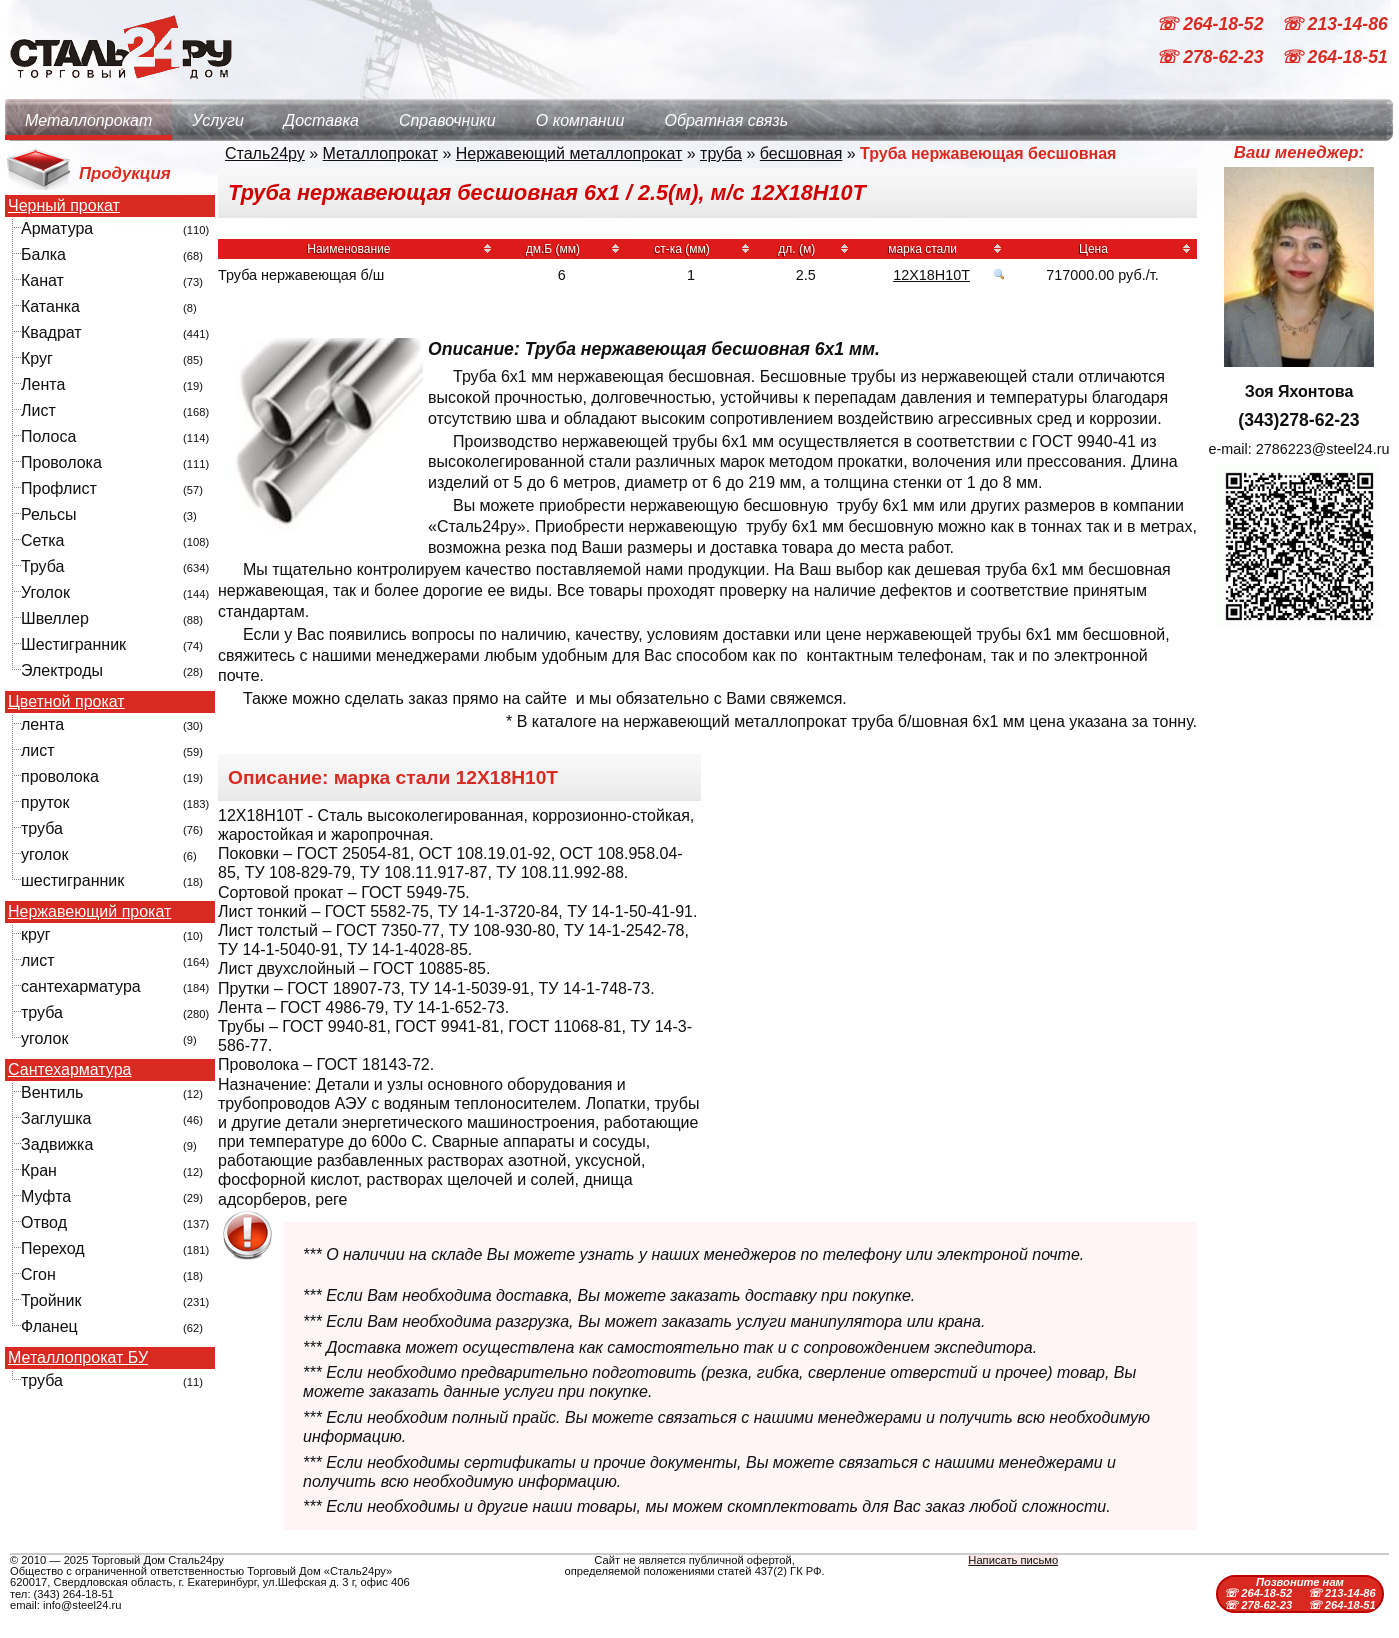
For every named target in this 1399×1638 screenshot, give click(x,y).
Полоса (48, 436)
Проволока (61, 462)
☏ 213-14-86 (1334, 24)
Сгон (38, 1274)
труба (42, 828)
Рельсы (49, 514)
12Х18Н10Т (931, 275)
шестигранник (72, 880)
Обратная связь (726, 120)
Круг (37, 358)
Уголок (45, 592)
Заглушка (56, 1118)
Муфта (46, 1196)
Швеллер (55, 618)
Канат (42, 280)
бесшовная (801, 153)
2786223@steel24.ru (1323, 449)
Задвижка (57, 1144)
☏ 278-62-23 (1212, 58)
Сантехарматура (69, 1070)
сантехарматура (81, 986)
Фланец (49, 1326)
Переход (53, 1248)
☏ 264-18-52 (1212, 24)
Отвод (44, 1222)
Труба (42, 566)
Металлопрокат (88, 120)
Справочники (447, 120)
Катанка (50, 306)
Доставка (321, 120)
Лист (38, 410)
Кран (39, 1170)
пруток (45, 802)
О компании (580, 120)
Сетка (43, 540)
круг (36, 934)
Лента (43, 384)
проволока (60, 776)
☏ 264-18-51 (1334, 58)
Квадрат (51, 332)
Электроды (62, 670)
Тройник (51, 1300)
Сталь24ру (265, 153)
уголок (44, 854)
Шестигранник (73, 644)
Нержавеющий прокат (89, 912)
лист (38, 750)
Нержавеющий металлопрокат (569, 153)
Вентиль (52, 1092)
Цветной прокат (66, 702)
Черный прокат (64, 206)
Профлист (59, 488)
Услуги (218, 120)
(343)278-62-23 (1298, 420)
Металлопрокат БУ (78, 1358)
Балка (43, 254)
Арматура (57, 228)
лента (42, 724)
